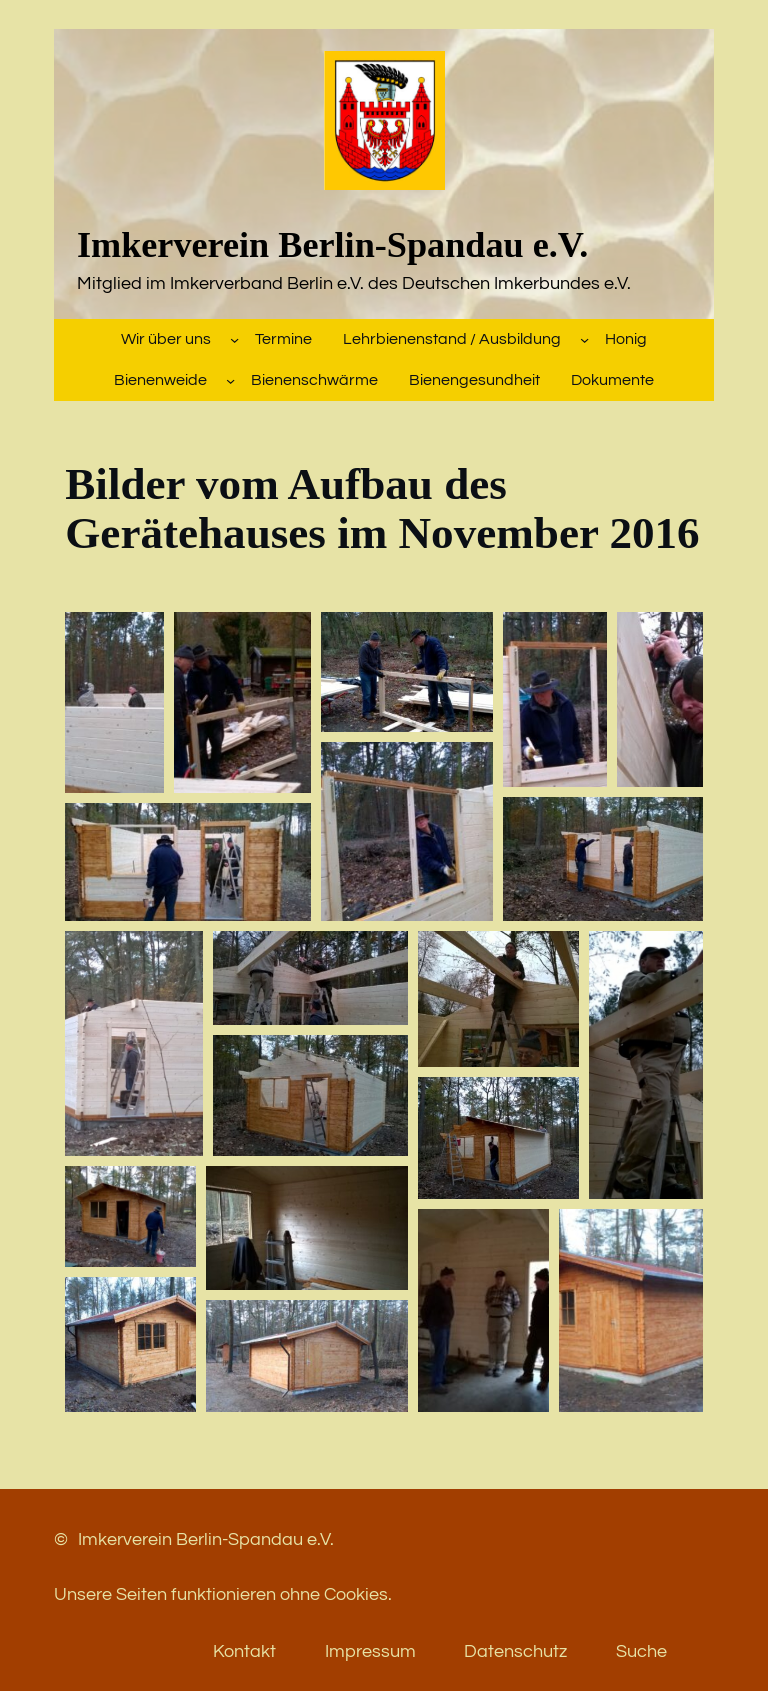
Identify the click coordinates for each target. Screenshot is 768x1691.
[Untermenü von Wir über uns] (234, 339)
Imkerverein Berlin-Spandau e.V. (332, 245)
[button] (114, 702)
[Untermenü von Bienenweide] (230, 380)
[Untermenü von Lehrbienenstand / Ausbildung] (584, 339)
